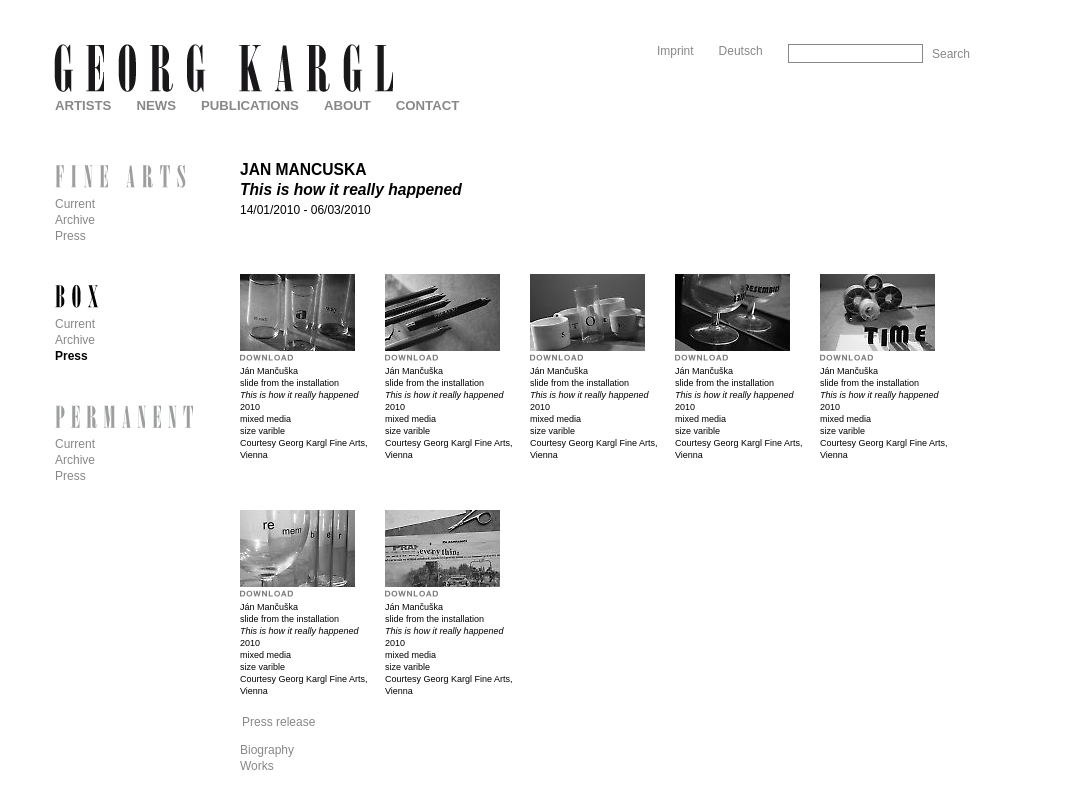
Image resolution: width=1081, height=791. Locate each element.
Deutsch (741, 51)
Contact (427, 105)
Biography (267, 750)
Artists (83, 105)
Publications (250, 105)
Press (70, 236)
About (347, 105)
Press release (278, 722)
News (156, 105)
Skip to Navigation (931, 7)
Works (257, 766)
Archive (75, 220)
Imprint (675, 51)
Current (75, 204)
